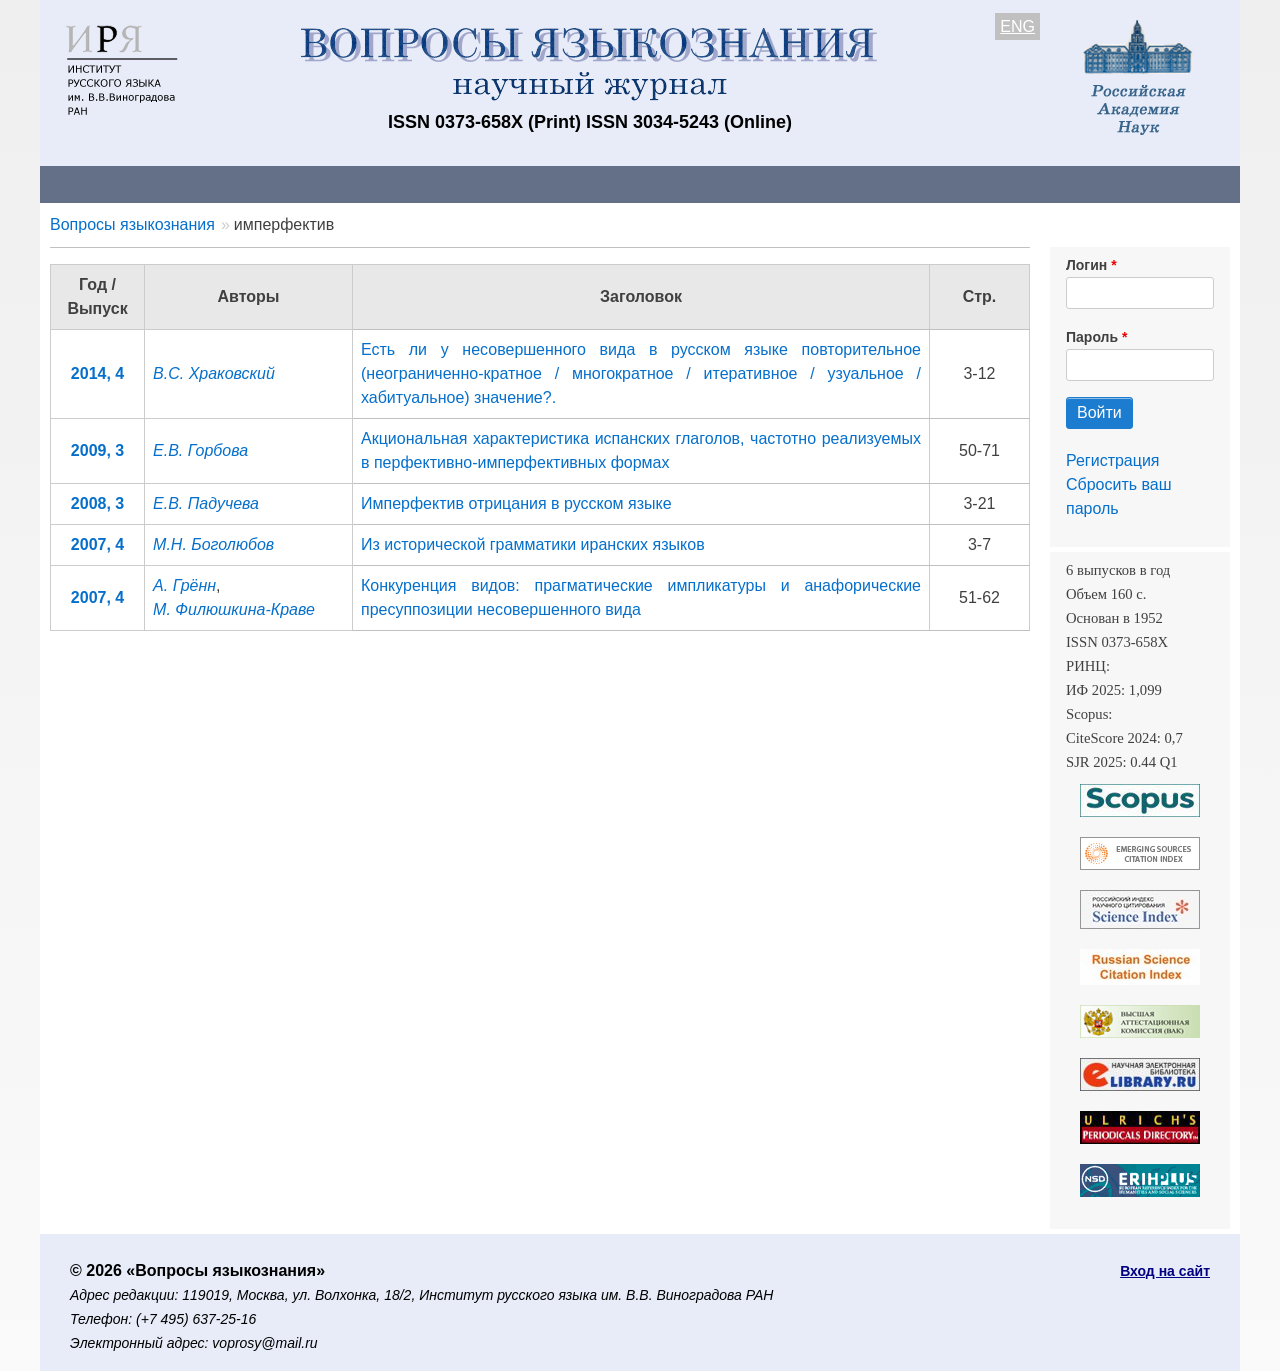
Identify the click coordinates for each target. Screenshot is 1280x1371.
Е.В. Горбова (200, 450)
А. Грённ (184, 585)
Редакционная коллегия (899, 183)
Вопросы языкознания (132, 224)
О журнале (100, 183)
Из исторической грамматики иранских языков (533, 544)
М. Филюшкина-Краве (234, 609)
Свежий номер (447, 183)
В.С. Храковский (214, 373)
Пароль (1092, 337)
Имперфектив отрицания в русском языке (516, 503)
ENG (1017, 26)
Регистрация (1113, 460)
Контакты (214, 183)
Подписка (735, 183)
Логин (1086, 265)
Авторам (322, 183)
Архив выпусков (600, 183)
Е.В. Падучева (206, 503)
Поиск (1050, 183)
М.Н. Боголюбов (213, 544)
